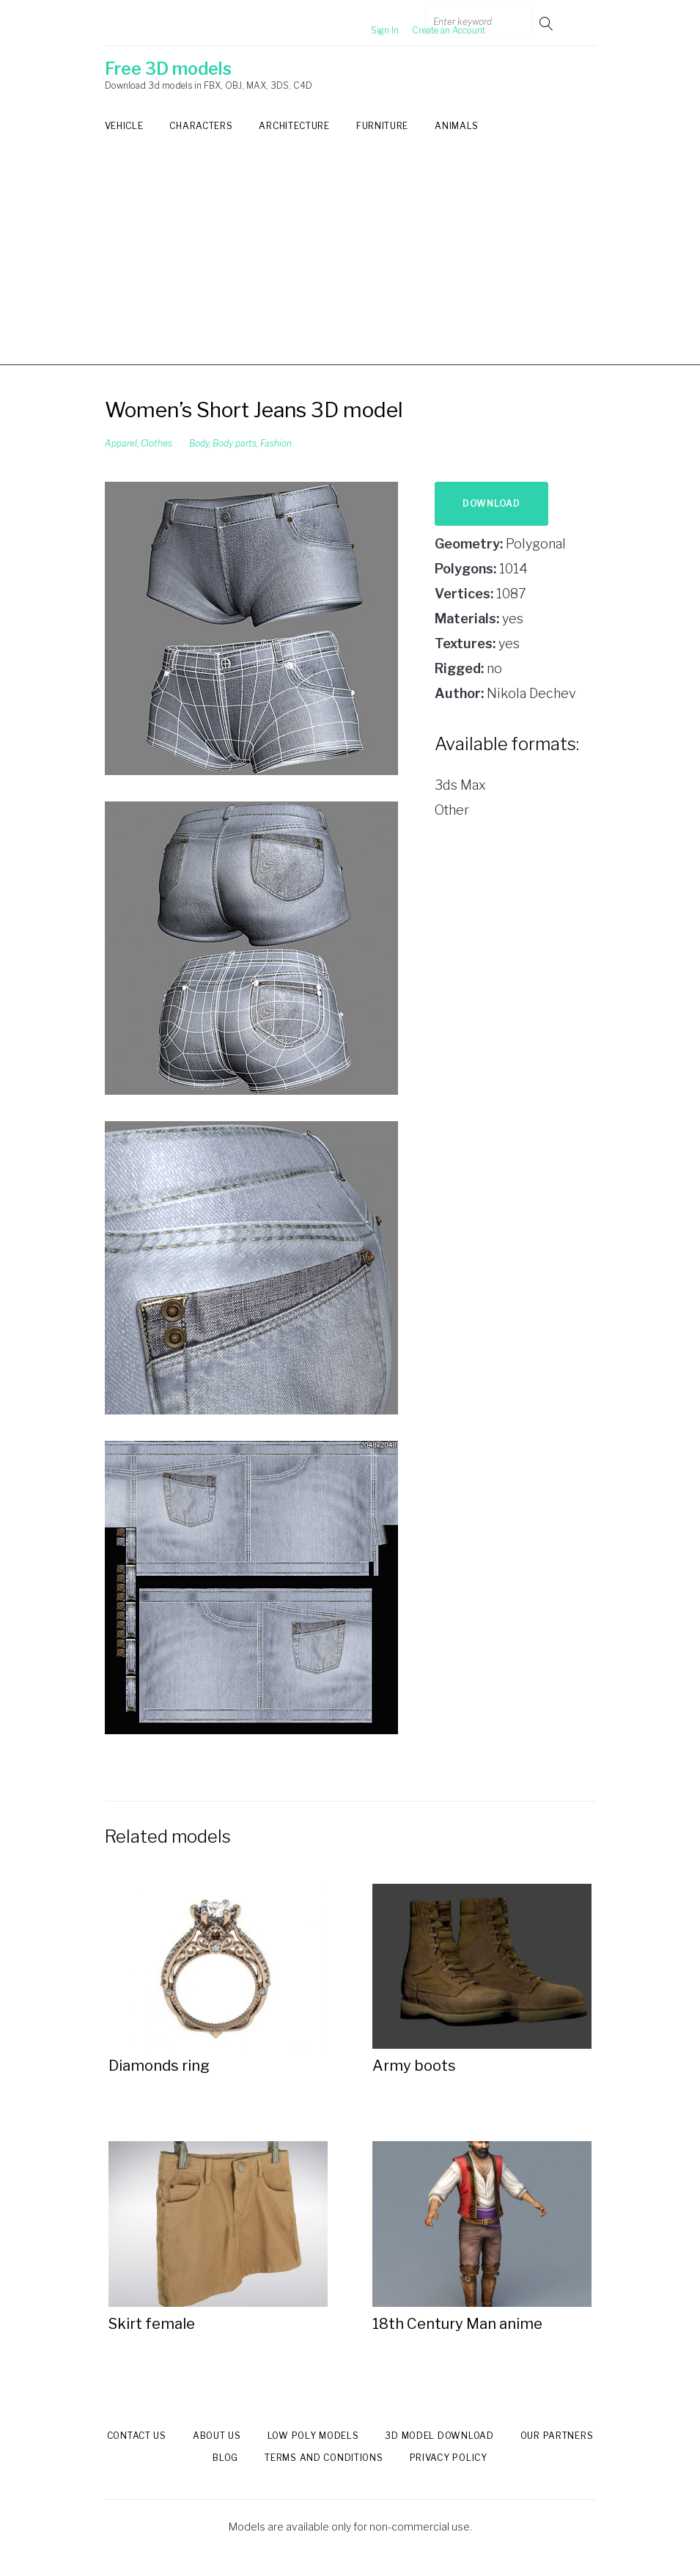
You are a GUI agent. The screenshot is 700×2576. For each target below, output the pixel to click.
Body (199, 443)
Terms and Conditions (324, 2457)
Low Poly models (313, 2435)
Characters (200, 125)
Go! (547, 23)
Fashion (276, 443)
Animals (457, 125)
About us (217, 2435)
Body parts (235, 443)
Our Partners (557, 2435)
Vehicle (124, 125)
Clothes (156, 443)
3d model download (439, 2435)
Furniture (382, 125)
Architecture (294, 125)
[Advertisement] (350, 262)
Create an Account (424, 23)
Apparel (121, 443)
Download (491, 503)
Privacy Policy (448, 2457)
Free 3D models (168, 69)
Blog (225, 2457)
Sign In (361, 23)
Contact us (136, 2435)
